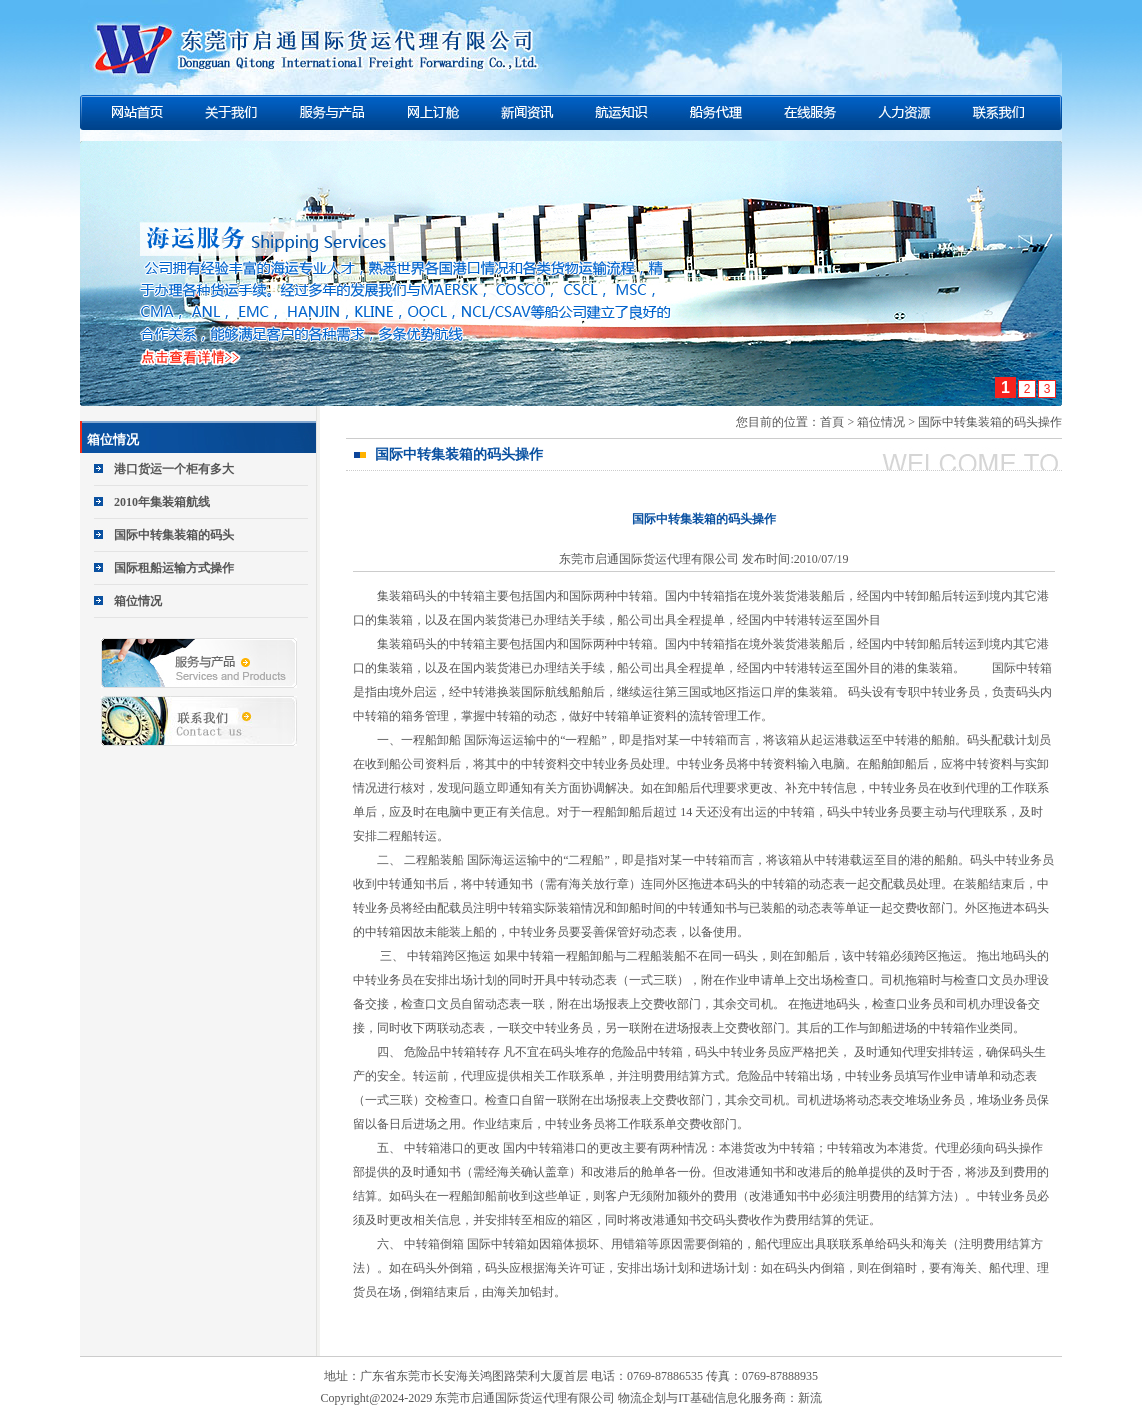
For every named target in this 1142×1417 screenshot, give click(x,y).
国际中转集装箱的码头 (174, 535)
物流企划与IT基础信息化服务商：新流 (719, 1398)
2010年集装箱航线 (162, 502)
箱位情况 (138, 601)
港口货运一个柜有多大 (174, 469)
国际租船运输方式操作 (174, 568)
